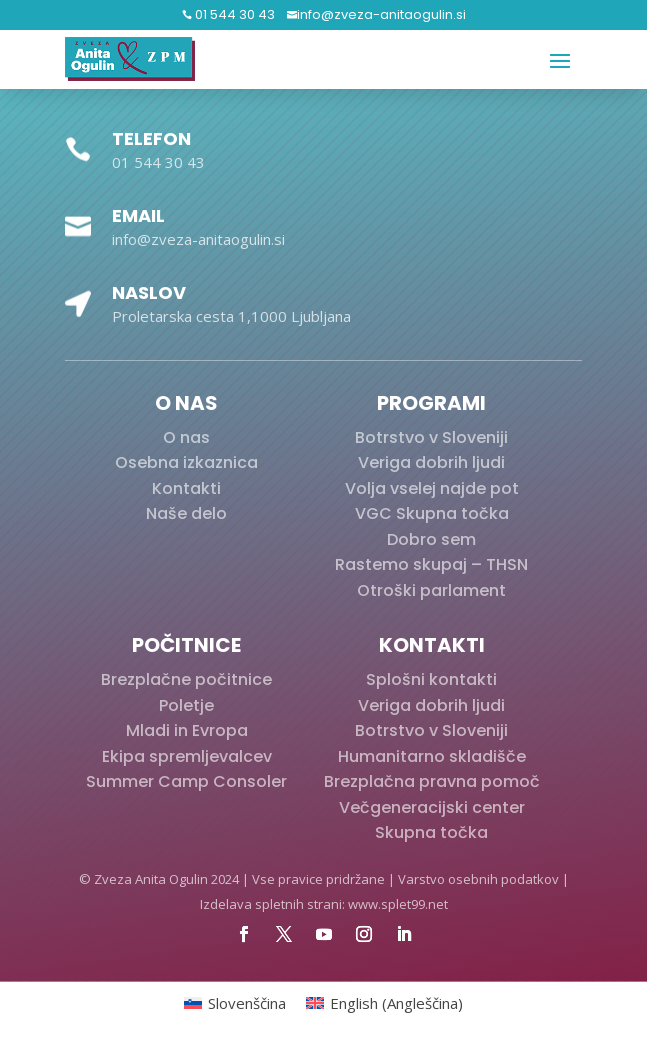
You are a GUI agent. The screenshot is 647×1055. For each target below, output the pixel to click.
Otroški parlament (431, 590)
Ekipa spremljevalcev (187, 756)
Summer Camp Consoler (186, 781)
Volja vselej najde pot (432, 488)
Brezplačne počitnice (186, 679)
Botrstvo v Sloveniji (431, 437)
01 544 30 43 (233, 14)
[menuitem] (235, 1003)
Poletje (186, 705)
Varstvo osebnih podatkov (478, 879)
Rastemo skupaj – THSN (431, 564)
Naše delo (186, 513)
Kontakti (186, 488)
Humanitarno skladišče (432, 756)
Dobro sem (431, 539)
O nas (186, 437)
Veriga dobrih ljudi (431, 462)
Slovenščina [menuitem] (247, 1003)
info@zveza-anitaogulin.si (381, 14)
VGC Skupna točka (432, 513)
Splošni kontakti (431, 679)
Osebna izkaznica (186, 462)
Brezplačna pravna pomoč (432, 781)
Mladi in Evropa (187, 730)
